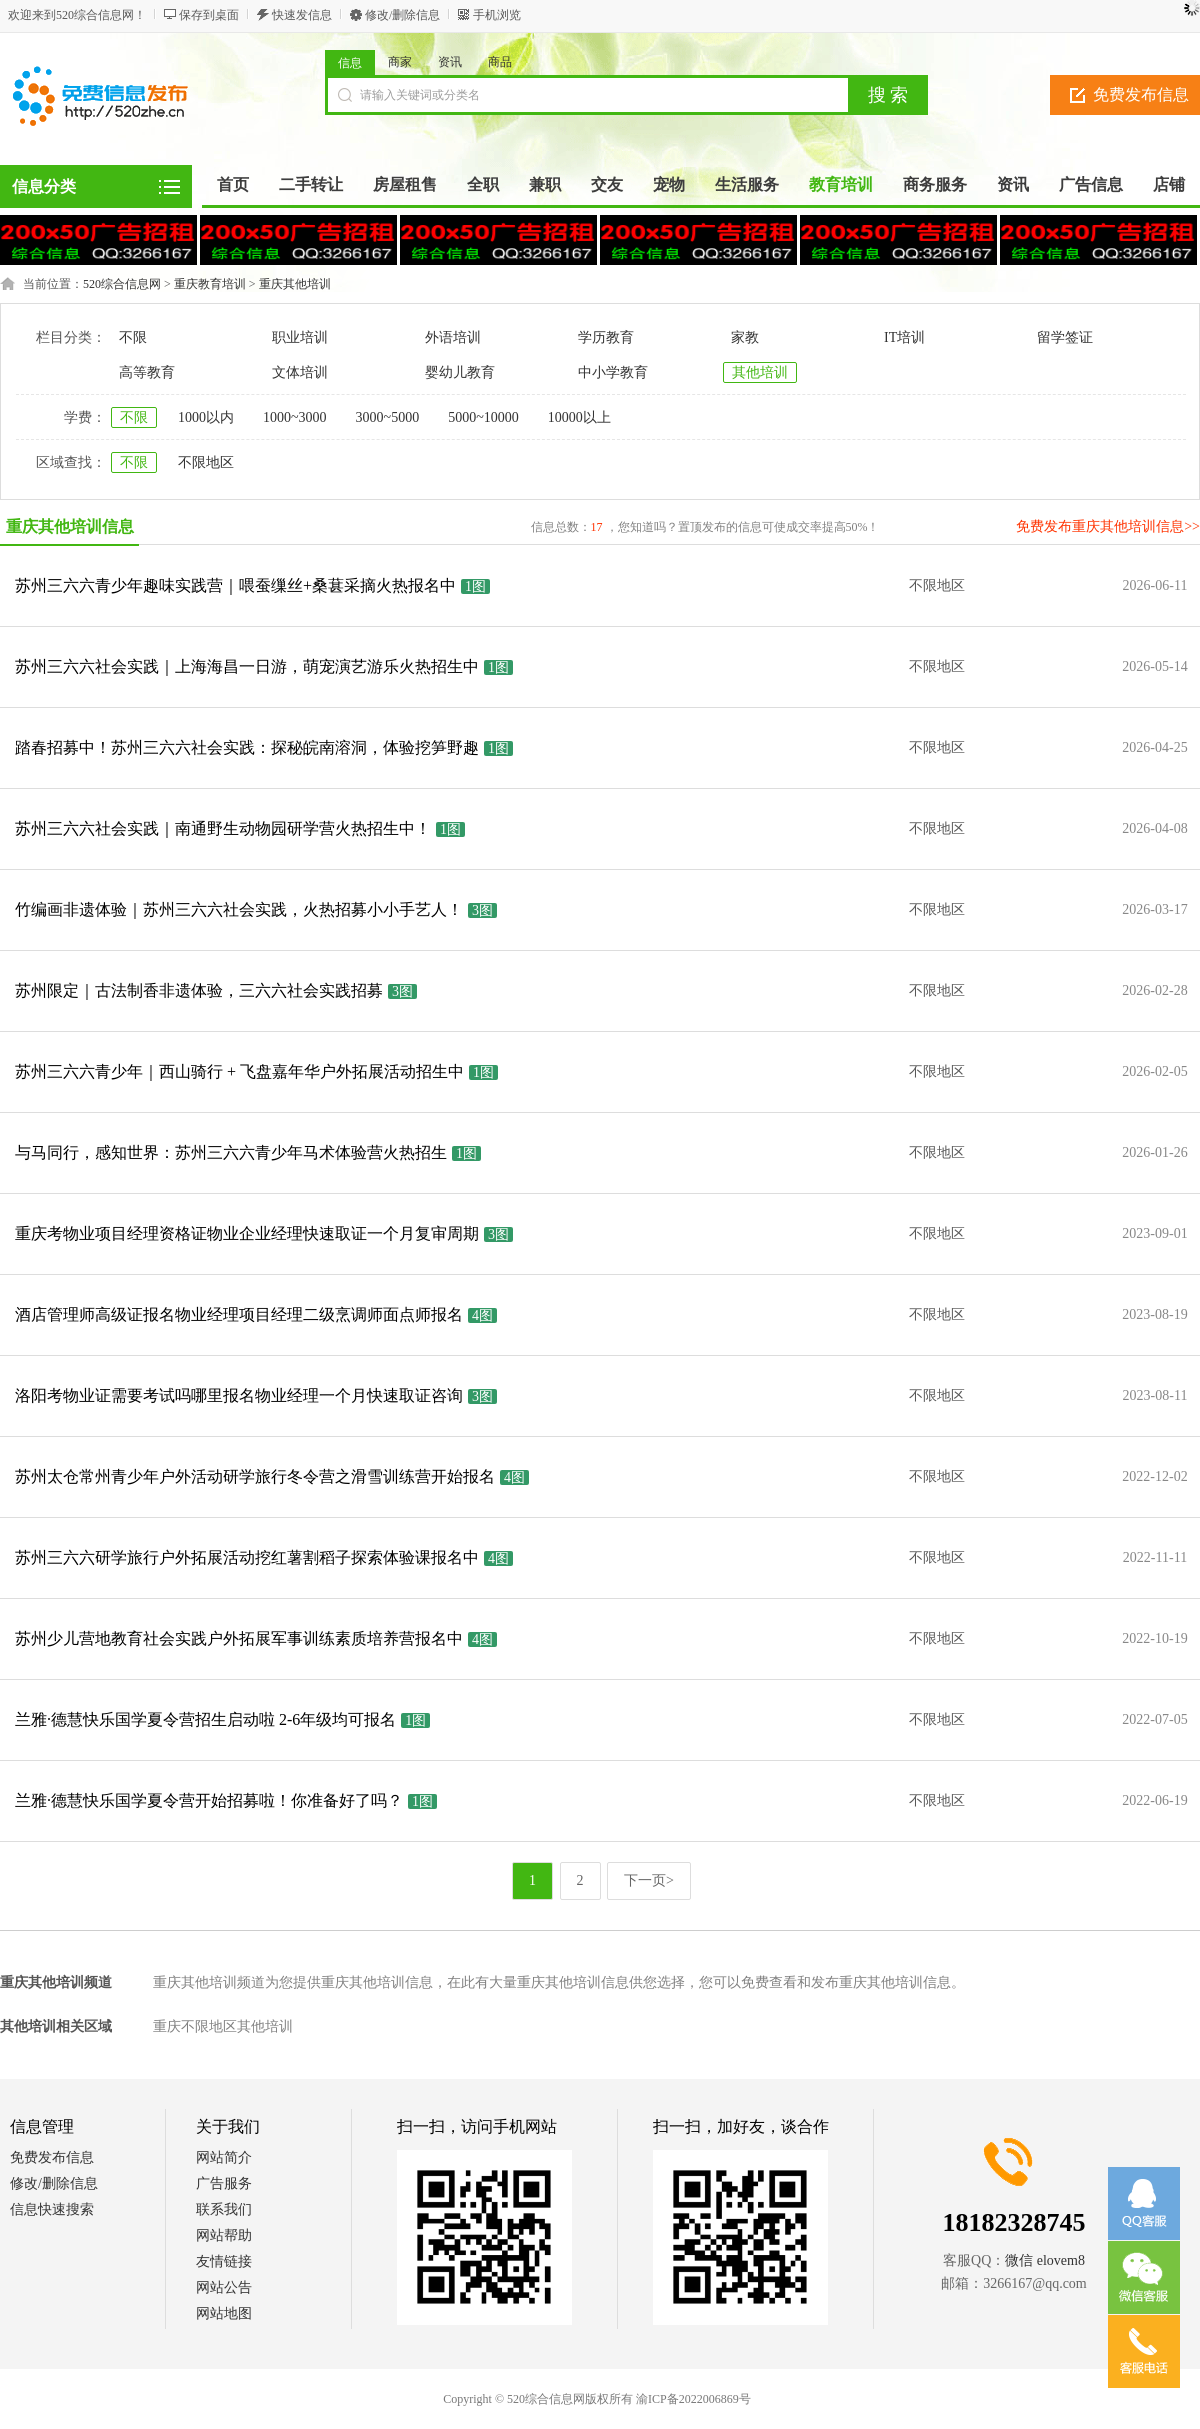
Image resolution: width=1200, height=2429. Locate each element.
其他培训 (760, 372)
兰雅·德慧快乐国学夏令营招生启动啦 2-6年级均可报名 (205, 1719)
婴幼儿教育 (460, 372)
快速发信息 (302, 15)
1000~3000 (295, 417)
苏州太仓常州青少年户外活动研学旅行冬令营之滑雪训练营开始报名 (255, 1476)
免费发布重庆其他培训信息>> (1108, 526)
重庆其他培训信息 (70, 526)
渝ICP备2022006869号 (693, 2399)
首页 (233, 184)
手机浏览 (497, 15)
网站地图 (224, 2313)
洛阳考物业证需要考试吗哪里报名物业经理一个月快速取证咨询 (239, 1395)
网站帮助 (224, 2235)
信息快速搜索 (52, 2209)
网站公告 (224, 2287)
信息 (350, 63)
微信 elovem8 (1045, 2260)
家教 (745, 337)
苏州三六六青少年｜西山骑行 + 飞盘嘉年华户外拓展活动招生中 (239, 1071)
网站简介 (224, 2157)
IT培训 (904, 337)
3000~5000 (388, 417)
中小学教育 (613, 372)
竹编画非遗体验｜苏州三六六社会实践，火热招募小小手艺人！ (239, 909)
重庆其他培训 (295, 284)
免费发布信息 (52, 2157)
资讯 (450, 62)
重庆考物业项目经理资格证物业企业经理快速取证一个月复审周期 (247, 1233)
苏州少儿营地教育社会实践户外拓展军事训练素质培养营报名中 (239, 1638)
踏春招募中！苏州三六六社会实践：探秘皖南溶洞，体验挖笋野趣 (247, 747)
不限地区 (206, 462)
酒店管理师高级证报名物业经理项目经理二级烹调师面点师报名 (239, 1314)
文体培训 (300, 372)
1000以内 (206, 417)
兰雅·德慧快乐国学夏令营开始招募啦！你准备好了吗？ (209, 1800)
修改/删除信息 (402, 15)
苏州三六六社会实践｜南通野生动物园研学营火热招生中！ (223, 828)
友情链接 (224, 2261)
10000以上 (579, 417)
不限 (133, 337)
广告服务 (224, 2183)
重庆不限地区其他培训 (223, 2026)
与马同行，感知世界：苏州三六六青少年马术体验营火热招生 (231, 1152)
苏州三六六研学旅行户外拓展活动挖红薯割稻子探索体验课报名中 (247, 1557)
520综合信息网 (122, 284)
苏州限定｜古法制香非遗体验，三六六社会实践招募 (199, 990)
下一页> (649, 1880)
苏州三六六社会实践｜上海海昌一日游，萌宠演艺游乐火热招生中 (247, 666)
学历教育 (606, 337)
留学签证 (1065, 337)
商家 (400, 62)
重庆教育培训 (210, 284)
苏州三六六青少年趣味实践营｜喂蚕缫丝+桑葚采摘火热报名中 (235, 585)
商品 (500, 62)
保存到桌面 (209, 15)
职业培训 (300, 337)
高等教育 (147, 372)
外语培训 (453, 337)
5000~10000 (483, 417)
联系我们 (224, 2209)
